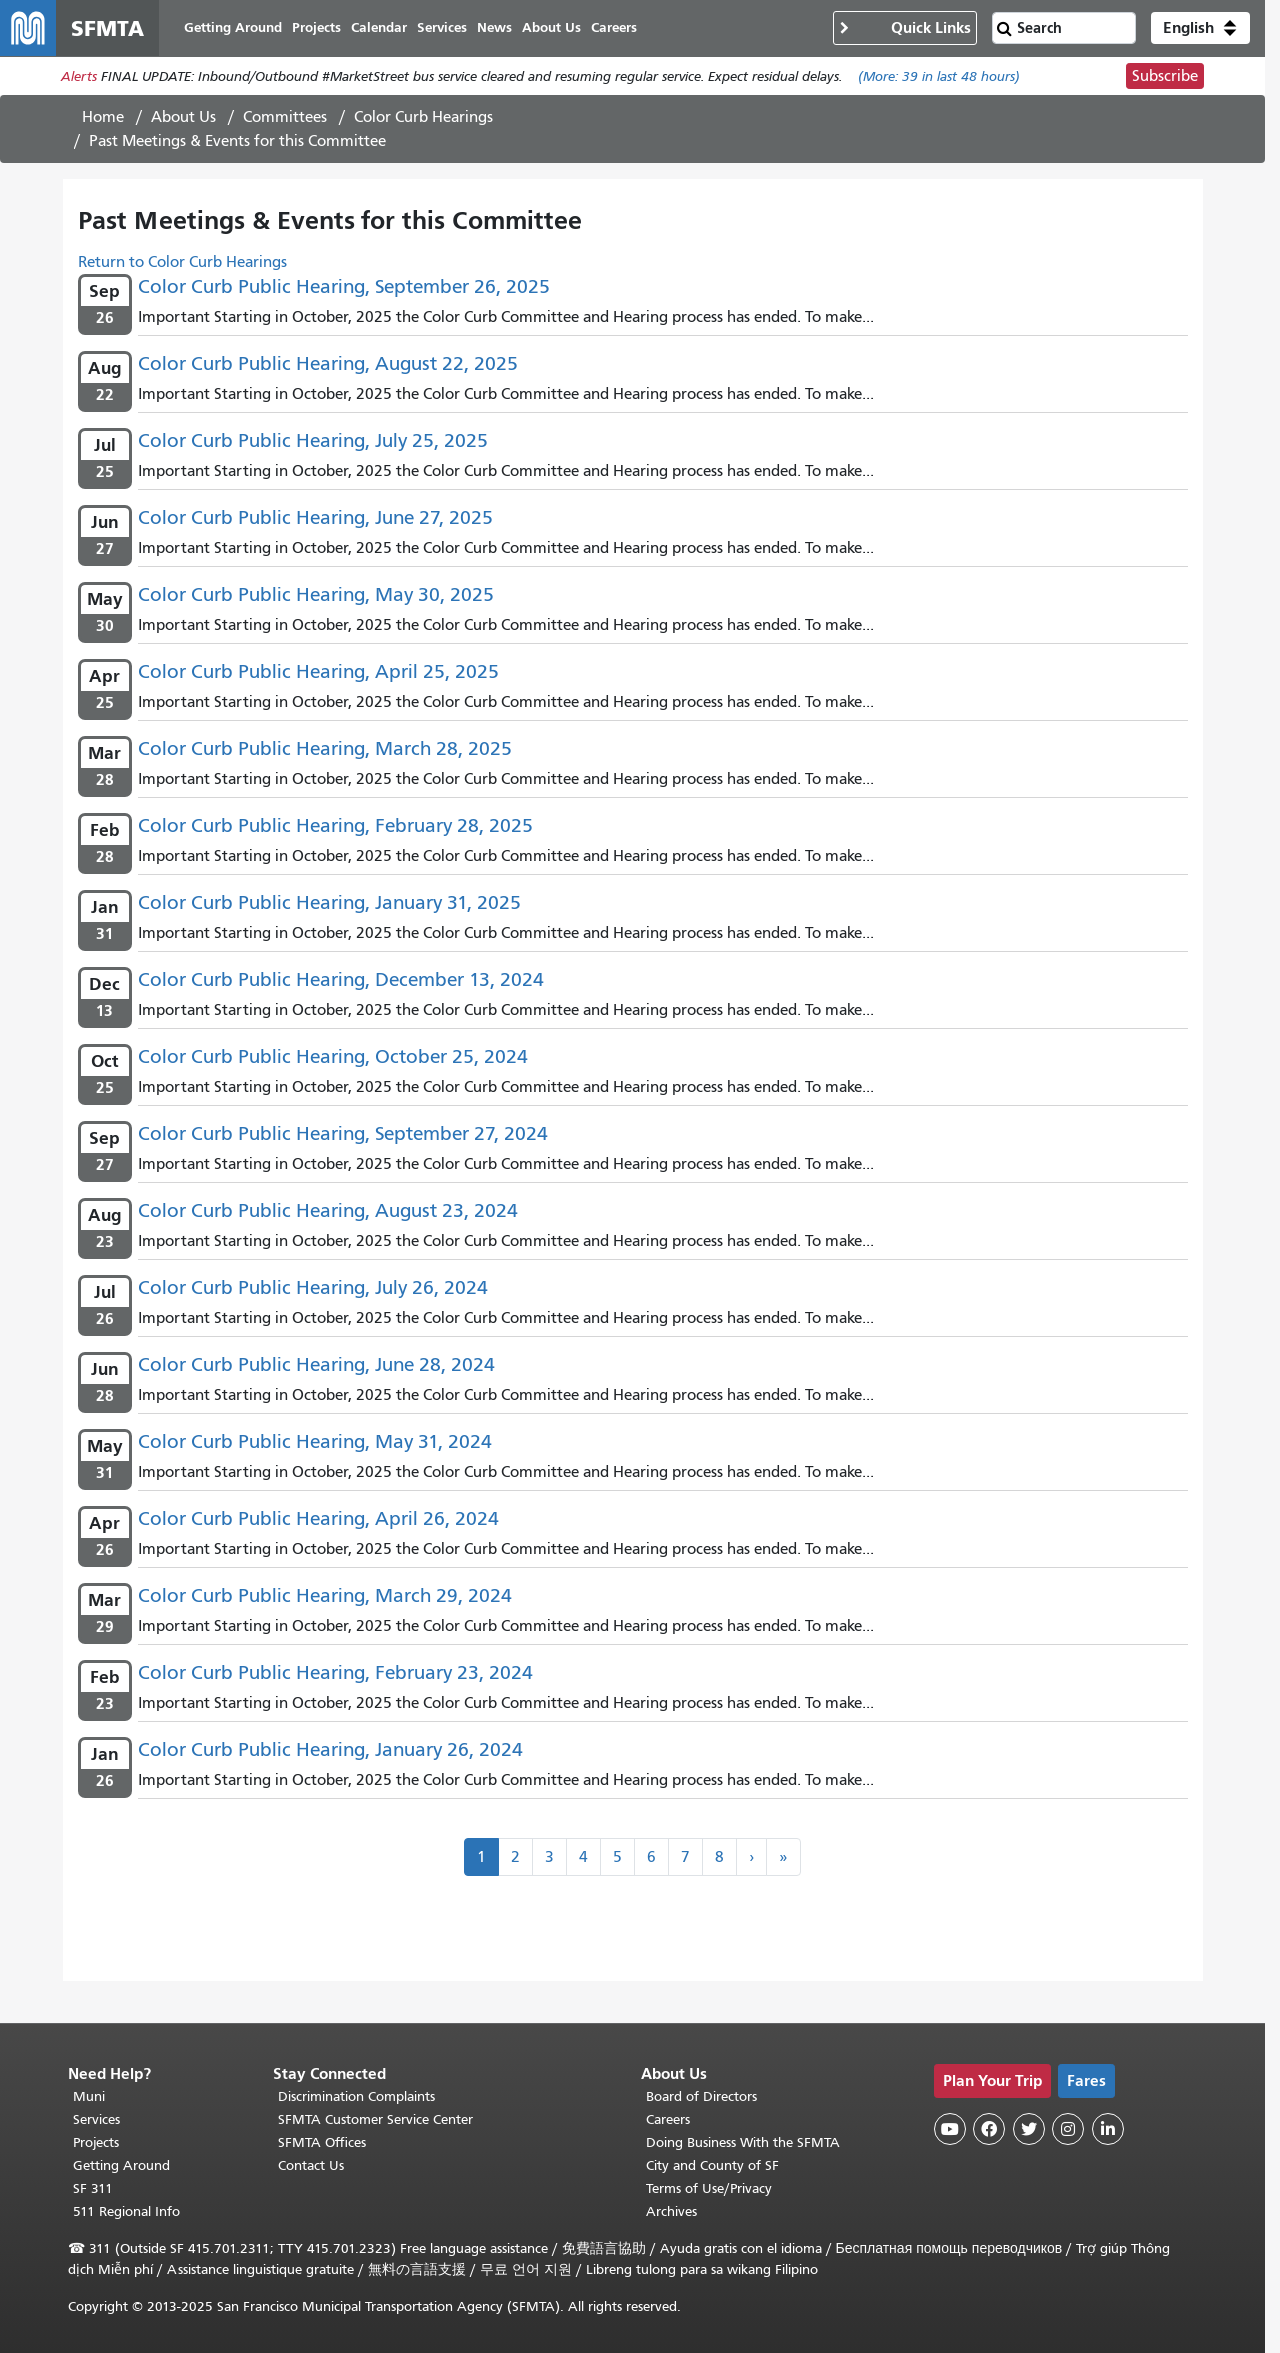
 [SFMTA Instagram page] (1068, 2129)
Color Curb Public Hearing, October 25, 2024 (333, 1056)
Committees (285, 117)
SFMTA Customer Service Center (375, 2119)
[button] (1200, 28)
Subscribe (1165, 76)
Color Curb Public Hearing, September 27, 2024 (343, 1133)
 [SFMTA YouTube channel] (950, 2129)
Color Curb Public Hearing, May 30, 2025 (316, 594)
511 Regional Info (126, 2211)
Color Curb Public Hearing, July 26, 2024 (313, 1287)
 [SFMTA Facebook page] (989, 2129)
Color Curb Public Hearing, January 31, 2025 (329, 902)
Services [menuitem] (442, 27)
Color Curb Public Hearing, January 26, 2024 (330, 1749)
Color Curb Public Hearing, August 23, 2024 (328, 1210)
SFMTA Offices (322, 2142)
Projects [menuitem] (316, 27)
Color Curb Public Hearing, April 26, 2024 (318, 1518)
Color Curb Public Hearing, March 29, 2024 (325, 1595)
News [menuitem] (494, 27)
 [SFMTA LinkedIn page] (1108, 2129)
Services (96, 2119)
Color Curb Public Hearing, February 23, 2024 (335, 1672)
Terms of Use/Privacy (709, 2188)
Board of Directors (701, 2096)
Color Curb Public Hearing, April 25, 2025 (318, 671)
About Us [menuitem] (551, 27)
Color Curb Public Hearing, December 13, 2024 (341, 979)
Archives (671, 2211)
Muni (89, 2096)
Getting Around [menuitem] (233, 27)
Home (103, 117)
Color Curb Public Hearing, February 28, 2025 (335, 825)
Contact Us (311, 2165)
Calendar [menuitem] (379, 27)
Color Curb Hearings (423, 117)
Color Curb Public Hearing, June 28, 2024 (316, 1364)
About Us (183, 117)
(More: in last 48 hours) (939, 76)
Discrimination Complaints (356, 2096)
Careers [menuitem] (614, 27)
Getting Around (121, 2165)
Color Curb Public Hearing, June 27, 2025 (315, 517)
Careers (668, 2119)
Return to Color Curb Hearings (182, 262)
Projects (96, 2142)
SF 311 (93, 2188)
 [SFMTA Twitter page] (1029, 2129)
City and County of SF (712, 2165)
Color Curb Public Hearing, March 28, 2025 (325, 748)
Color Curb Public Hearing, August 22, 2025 (328, 363)
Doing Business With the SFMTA (743, 2142)
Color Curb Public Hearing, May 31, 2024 (315, 1441)
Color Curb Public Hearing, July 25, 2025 (313, 440)
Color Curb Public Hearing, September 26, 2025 (344, 286)
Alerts (79, 76)
